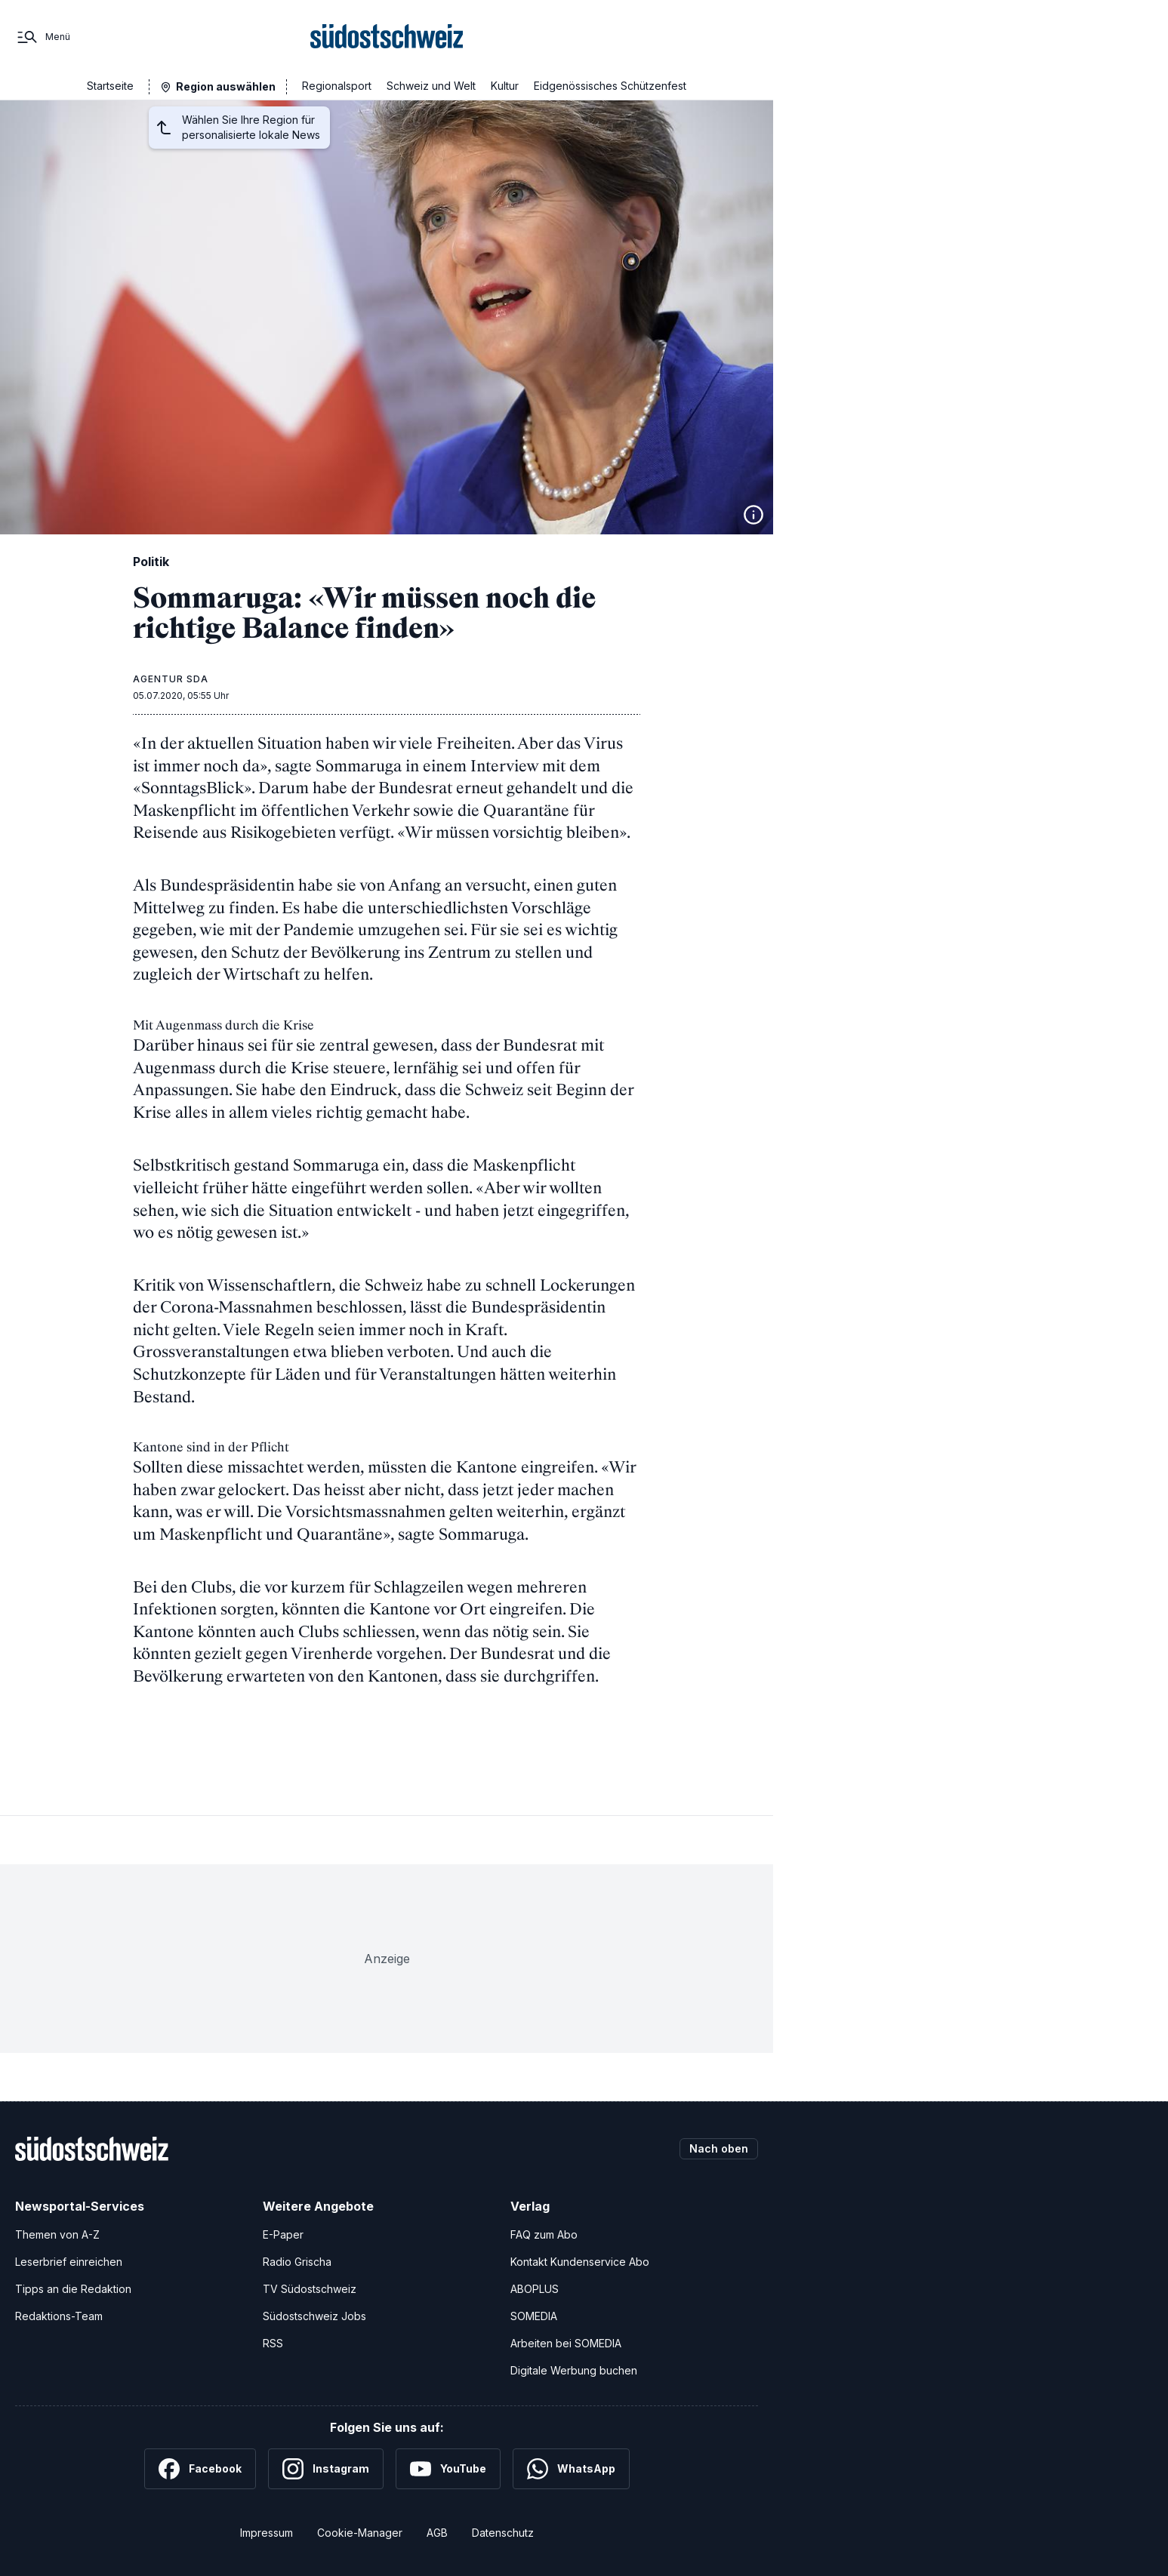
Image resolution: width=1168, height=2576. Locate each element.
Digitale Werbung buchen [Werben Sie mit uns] (573, 2370)
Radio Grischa (297, 2261)
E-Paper (283, 2234)
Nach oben (718, 2148)
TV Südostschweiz (309, 2288)
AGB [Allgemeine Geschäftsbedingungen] (437, 2532)
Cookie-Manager (359, 2532)
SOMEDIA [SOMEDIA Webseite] (533, 2316)
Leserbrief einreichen (68, 2261)
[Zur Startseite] (387, 37)
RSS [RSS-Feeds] (273, 2343)
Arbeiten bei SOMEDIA (565, 2343)
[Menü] (42, 37)
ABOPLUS (534, 2288)
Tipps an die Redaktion (73, 2288)
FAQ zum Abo (544, 2234)
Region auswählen (226, 86)
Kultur (505, 85)
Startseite (110, 85)
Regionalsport (336, 85)
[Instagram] (326, 2468)
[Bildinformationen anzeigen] (753, 514)
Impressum (266, 2532)
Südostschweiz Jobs (314, 2316)
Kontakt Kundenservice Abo (579, 2261)
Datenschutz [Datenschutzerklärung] (503, 2532)
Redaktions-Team (59, 2316)
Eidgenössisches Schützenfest (610, 85)
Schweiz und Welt (431, 85)
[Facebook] (200, 2468)
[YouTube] (448, 2468)
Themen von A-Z (57, 2234)
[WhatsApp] (571, 2468)
